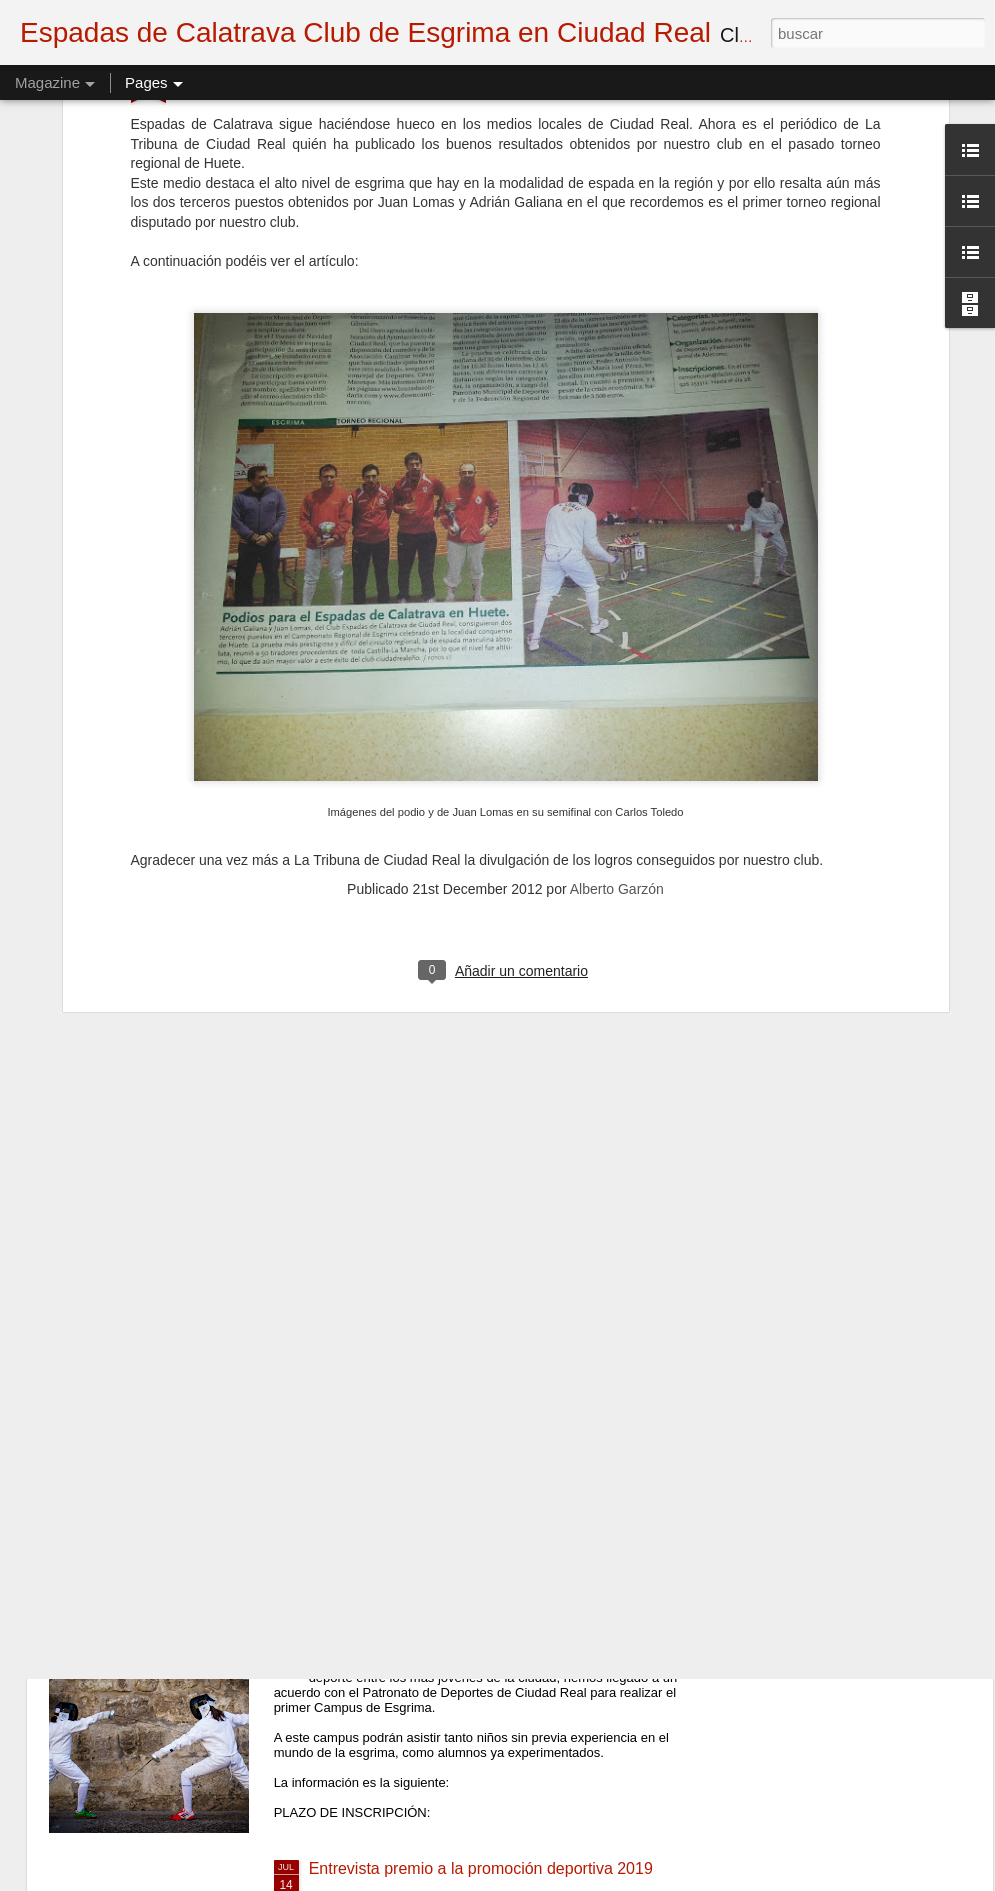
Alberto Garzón (617, 560)
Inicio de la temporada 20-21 (410, 1414)
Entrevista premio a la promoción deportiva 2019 (481, 1868)
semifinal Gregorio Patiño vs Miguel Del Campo (477, 1187)
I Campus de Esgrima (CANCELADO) (443, 1641)
